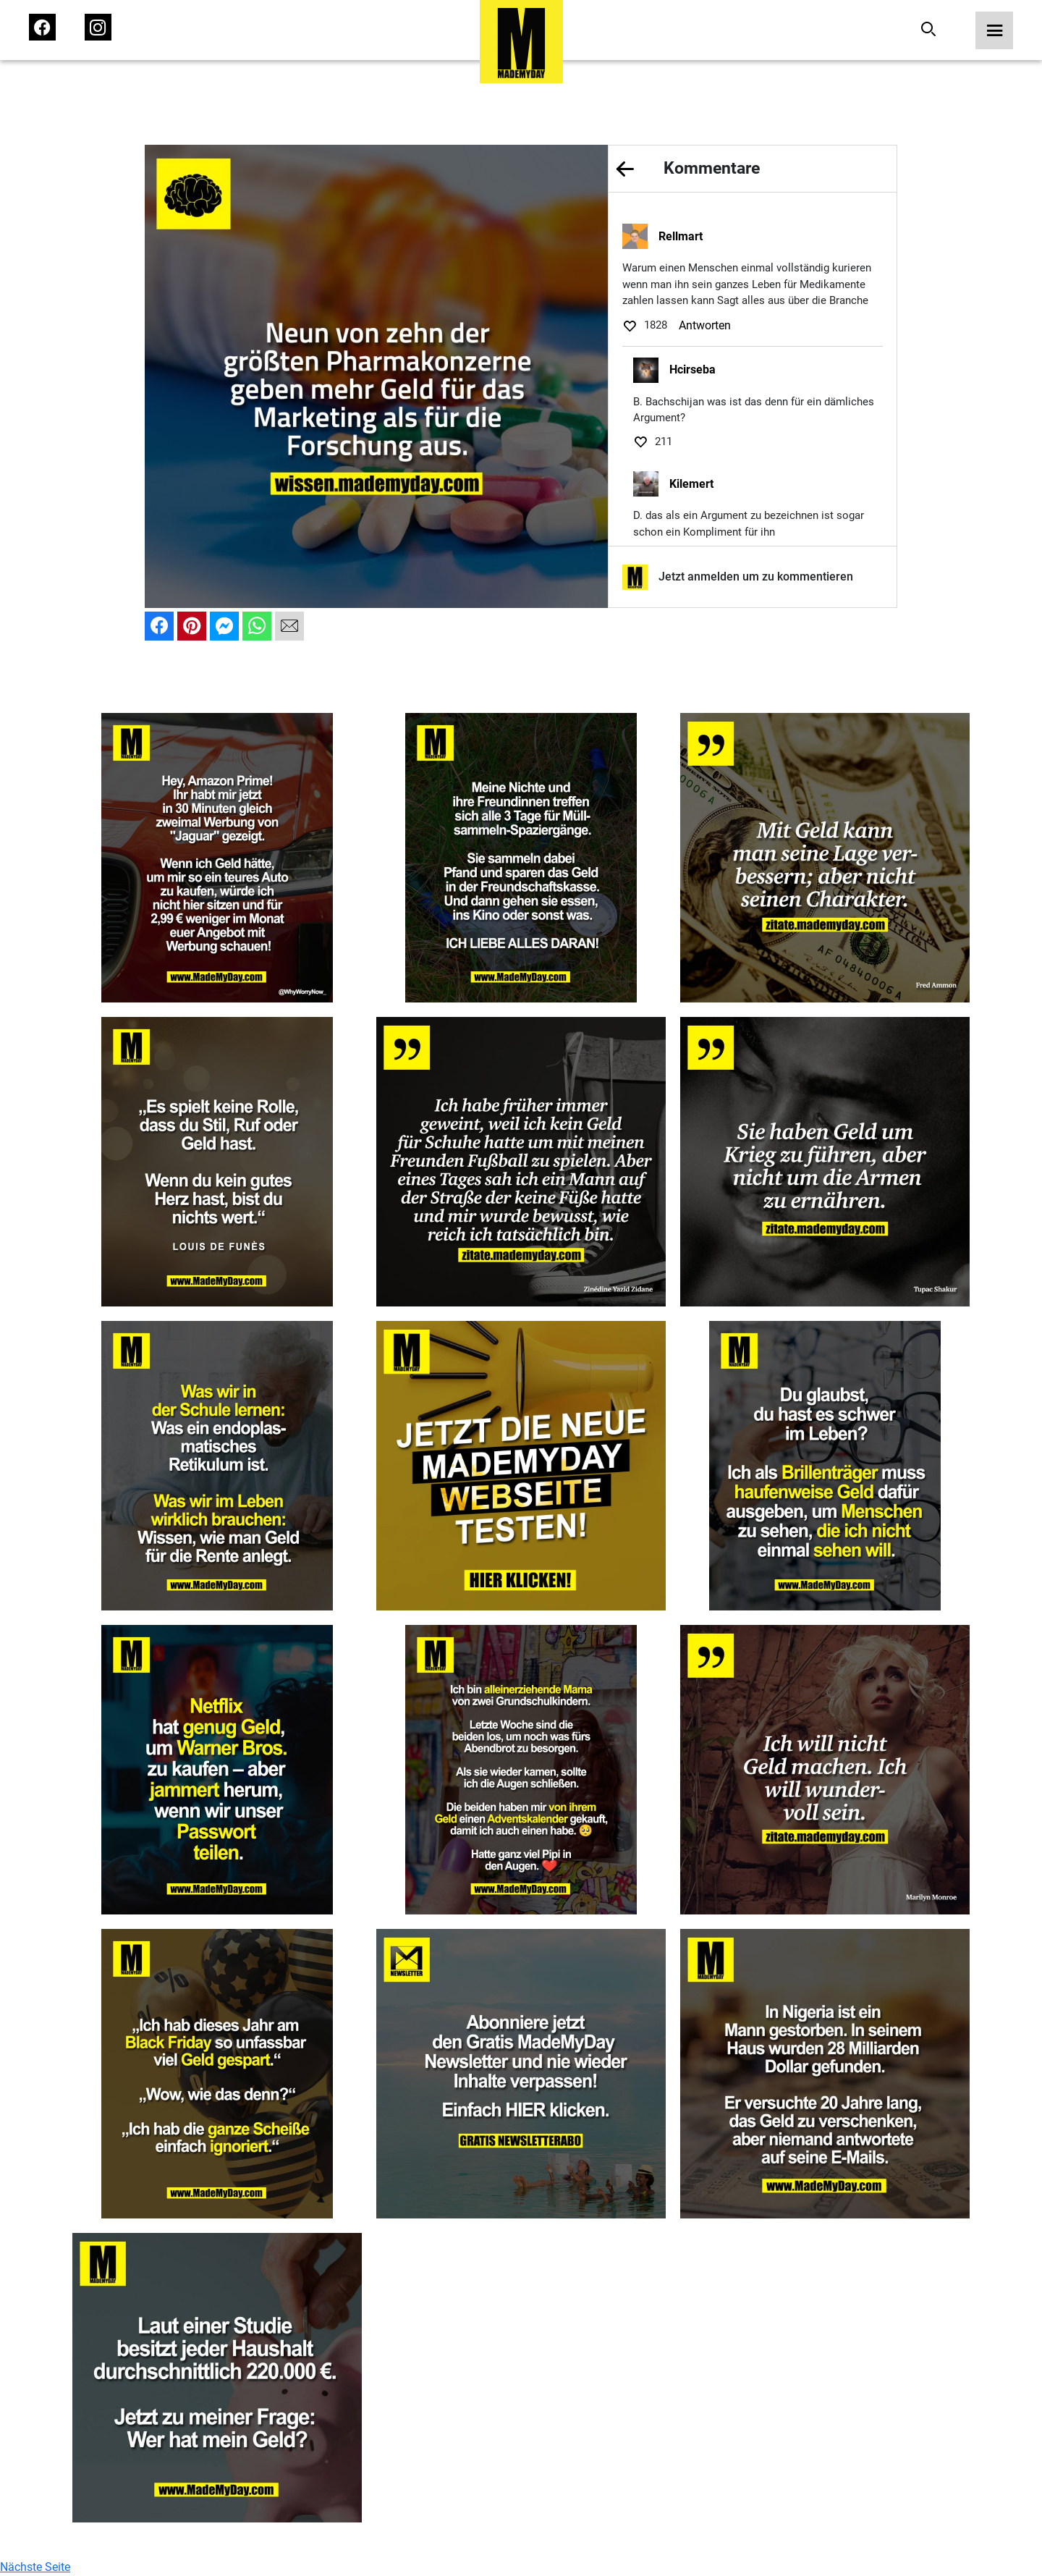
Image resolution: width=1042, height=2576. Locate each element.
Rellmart (680, 236)
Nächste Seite (35, 2567)
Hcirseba (692, 369)
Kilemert (691, 484)
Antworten (705, 325)
